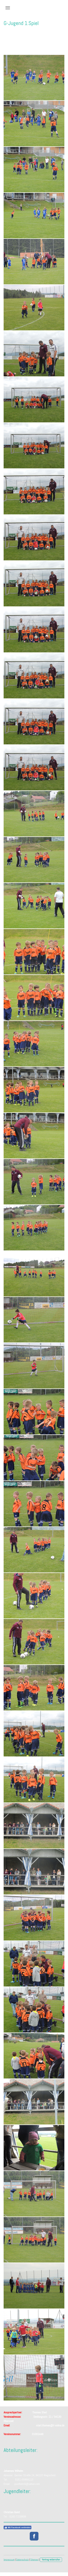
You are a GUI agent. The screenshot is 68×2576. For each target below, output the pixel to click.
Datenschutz (22, 2559)
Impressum (9, 2559)
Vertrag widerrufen (51, 2559)
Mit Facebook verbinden (17, 2527)
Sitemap (34, 2559)
